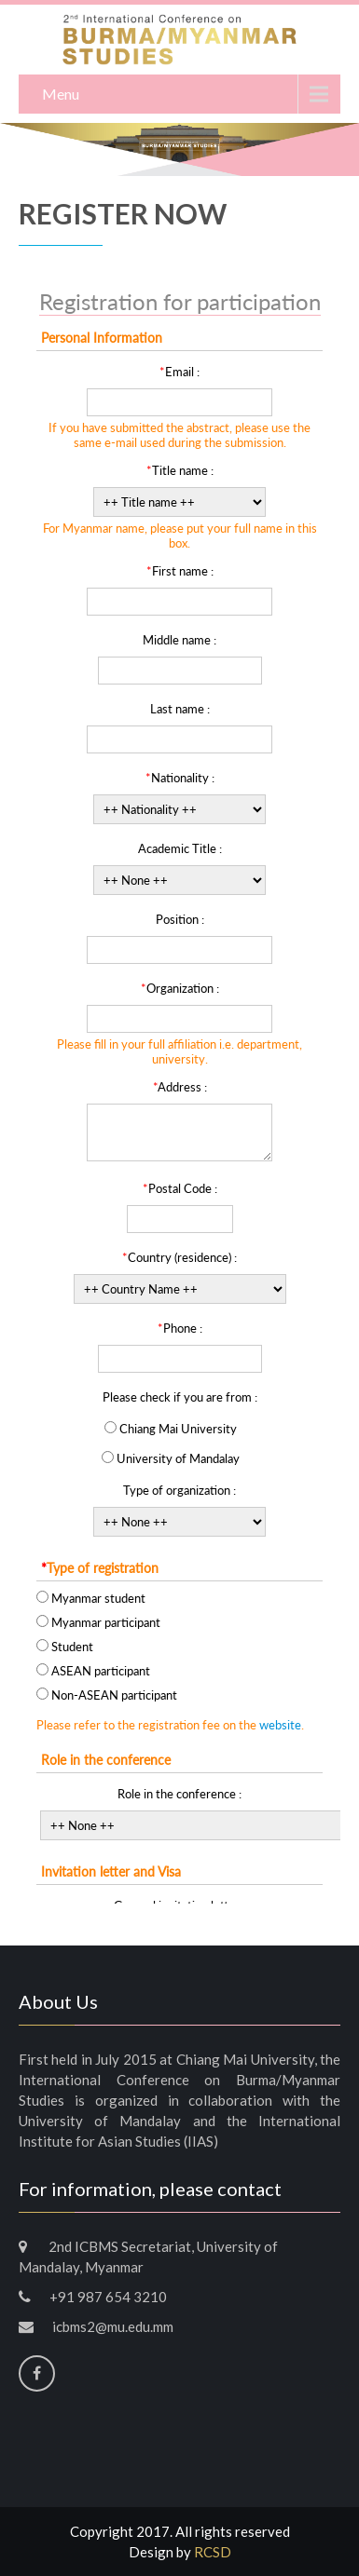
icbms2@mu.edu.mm (112, 2326)
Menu (60, 93)
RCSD (212, 2551)
